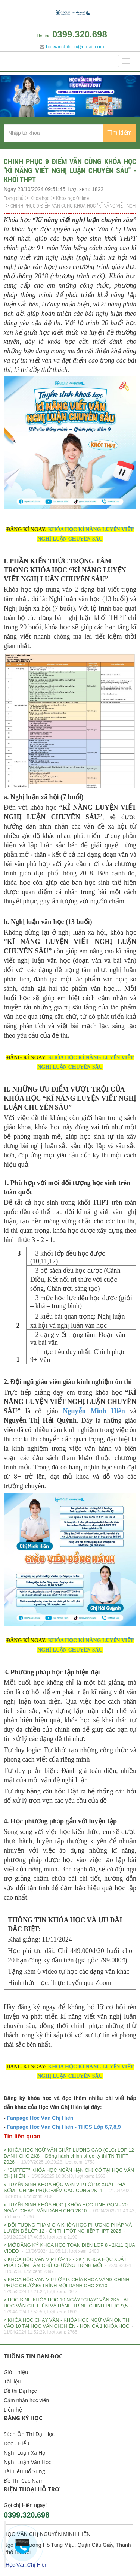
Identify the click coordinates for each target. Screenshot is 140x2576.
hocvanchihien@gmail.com (75, 46)
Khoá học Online (72, 198)
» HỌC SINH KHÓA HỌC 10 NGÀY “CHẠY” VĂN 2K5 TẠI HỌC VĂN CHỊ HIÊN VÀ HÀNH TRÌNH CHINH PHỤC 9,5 (68, 2306)
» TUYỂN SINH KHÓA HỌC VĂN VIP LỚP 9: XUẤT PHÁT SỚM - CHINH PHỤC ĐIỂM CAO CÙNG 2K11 (68, 2191)
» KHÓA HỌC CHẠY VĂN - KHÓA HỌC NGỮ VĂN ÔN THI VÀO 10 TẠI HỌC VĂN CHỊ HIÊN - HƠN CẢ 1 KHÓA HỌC (69, 2326)
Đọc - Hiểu (16, 2443)
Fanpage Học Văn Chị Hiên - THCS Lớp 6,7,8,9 (63, 2127)
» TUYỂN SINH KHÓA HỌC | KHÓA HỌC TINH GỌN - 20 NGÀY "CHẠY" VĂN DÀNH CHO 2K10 (70, 2211)
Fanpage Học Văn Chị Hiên (40, 2118)
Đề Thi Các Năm (24, 2480)
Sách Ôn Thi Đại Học (29, 2433)
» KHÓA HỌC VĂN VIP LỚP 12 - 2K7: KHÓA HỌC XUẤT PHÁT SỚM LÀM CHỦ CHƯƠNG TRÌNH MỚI (67, 2265)
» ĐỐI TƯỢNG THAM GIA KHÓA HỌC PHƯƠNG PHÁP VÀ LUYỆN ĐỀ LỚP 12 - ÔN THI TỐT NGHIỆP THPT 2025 (68, 2231)
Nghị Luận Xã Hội (25, 2452)
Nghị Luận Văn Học (27, 2461)
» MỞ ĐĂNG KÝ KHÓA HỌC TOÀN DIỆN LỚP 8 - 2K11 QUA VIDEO (69, 2248)
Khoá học (39, 198)
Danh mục (21, 61)
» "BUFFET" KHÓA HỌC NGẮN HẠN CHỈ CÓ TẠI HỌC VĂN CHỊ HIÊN (69, 2173)
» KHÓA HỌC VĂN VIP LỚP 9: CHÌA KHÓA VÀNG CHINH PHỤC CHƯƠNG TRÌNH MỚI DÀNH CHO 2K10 (67, 2286)
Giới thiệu (16, 2372)
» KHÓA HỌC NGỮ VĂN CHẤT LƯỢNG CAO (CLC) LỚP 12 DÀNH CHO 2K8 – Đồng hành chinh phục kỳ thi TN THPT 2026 (69, 2156)
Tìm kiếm (119, 133)
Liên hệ (13, 2409)
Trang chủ (14, 198)
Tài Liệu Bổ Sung (24, 2471)
